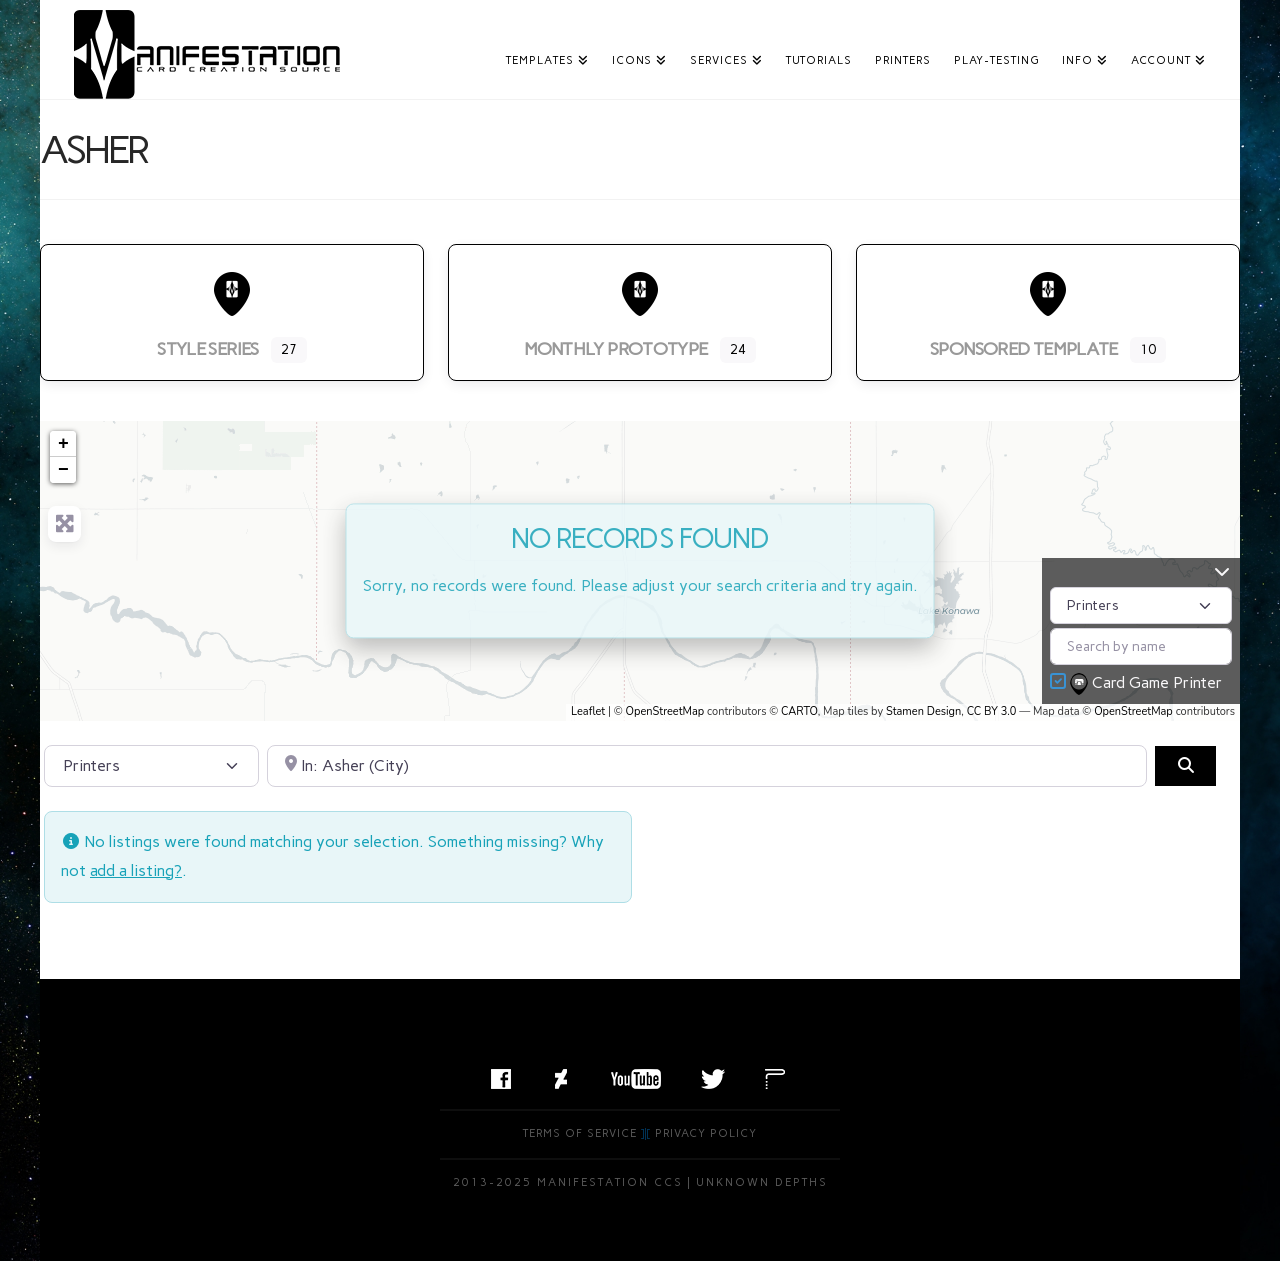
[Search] (1185, 766)
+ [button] (63, 444)
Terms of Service (580, 1133)
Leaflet (588, 711)
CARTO (799, 711)
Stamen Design (923, 711)
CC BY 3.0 (992, 711)
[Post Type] (1141, 605)
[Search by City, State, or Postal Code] (707, 766)
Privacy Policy (706, 1133)
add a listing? (136, 870)
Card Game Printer (1148, 684)
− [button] (63, 470)
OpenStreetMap (665, 711)
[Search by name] (1141, 646)
